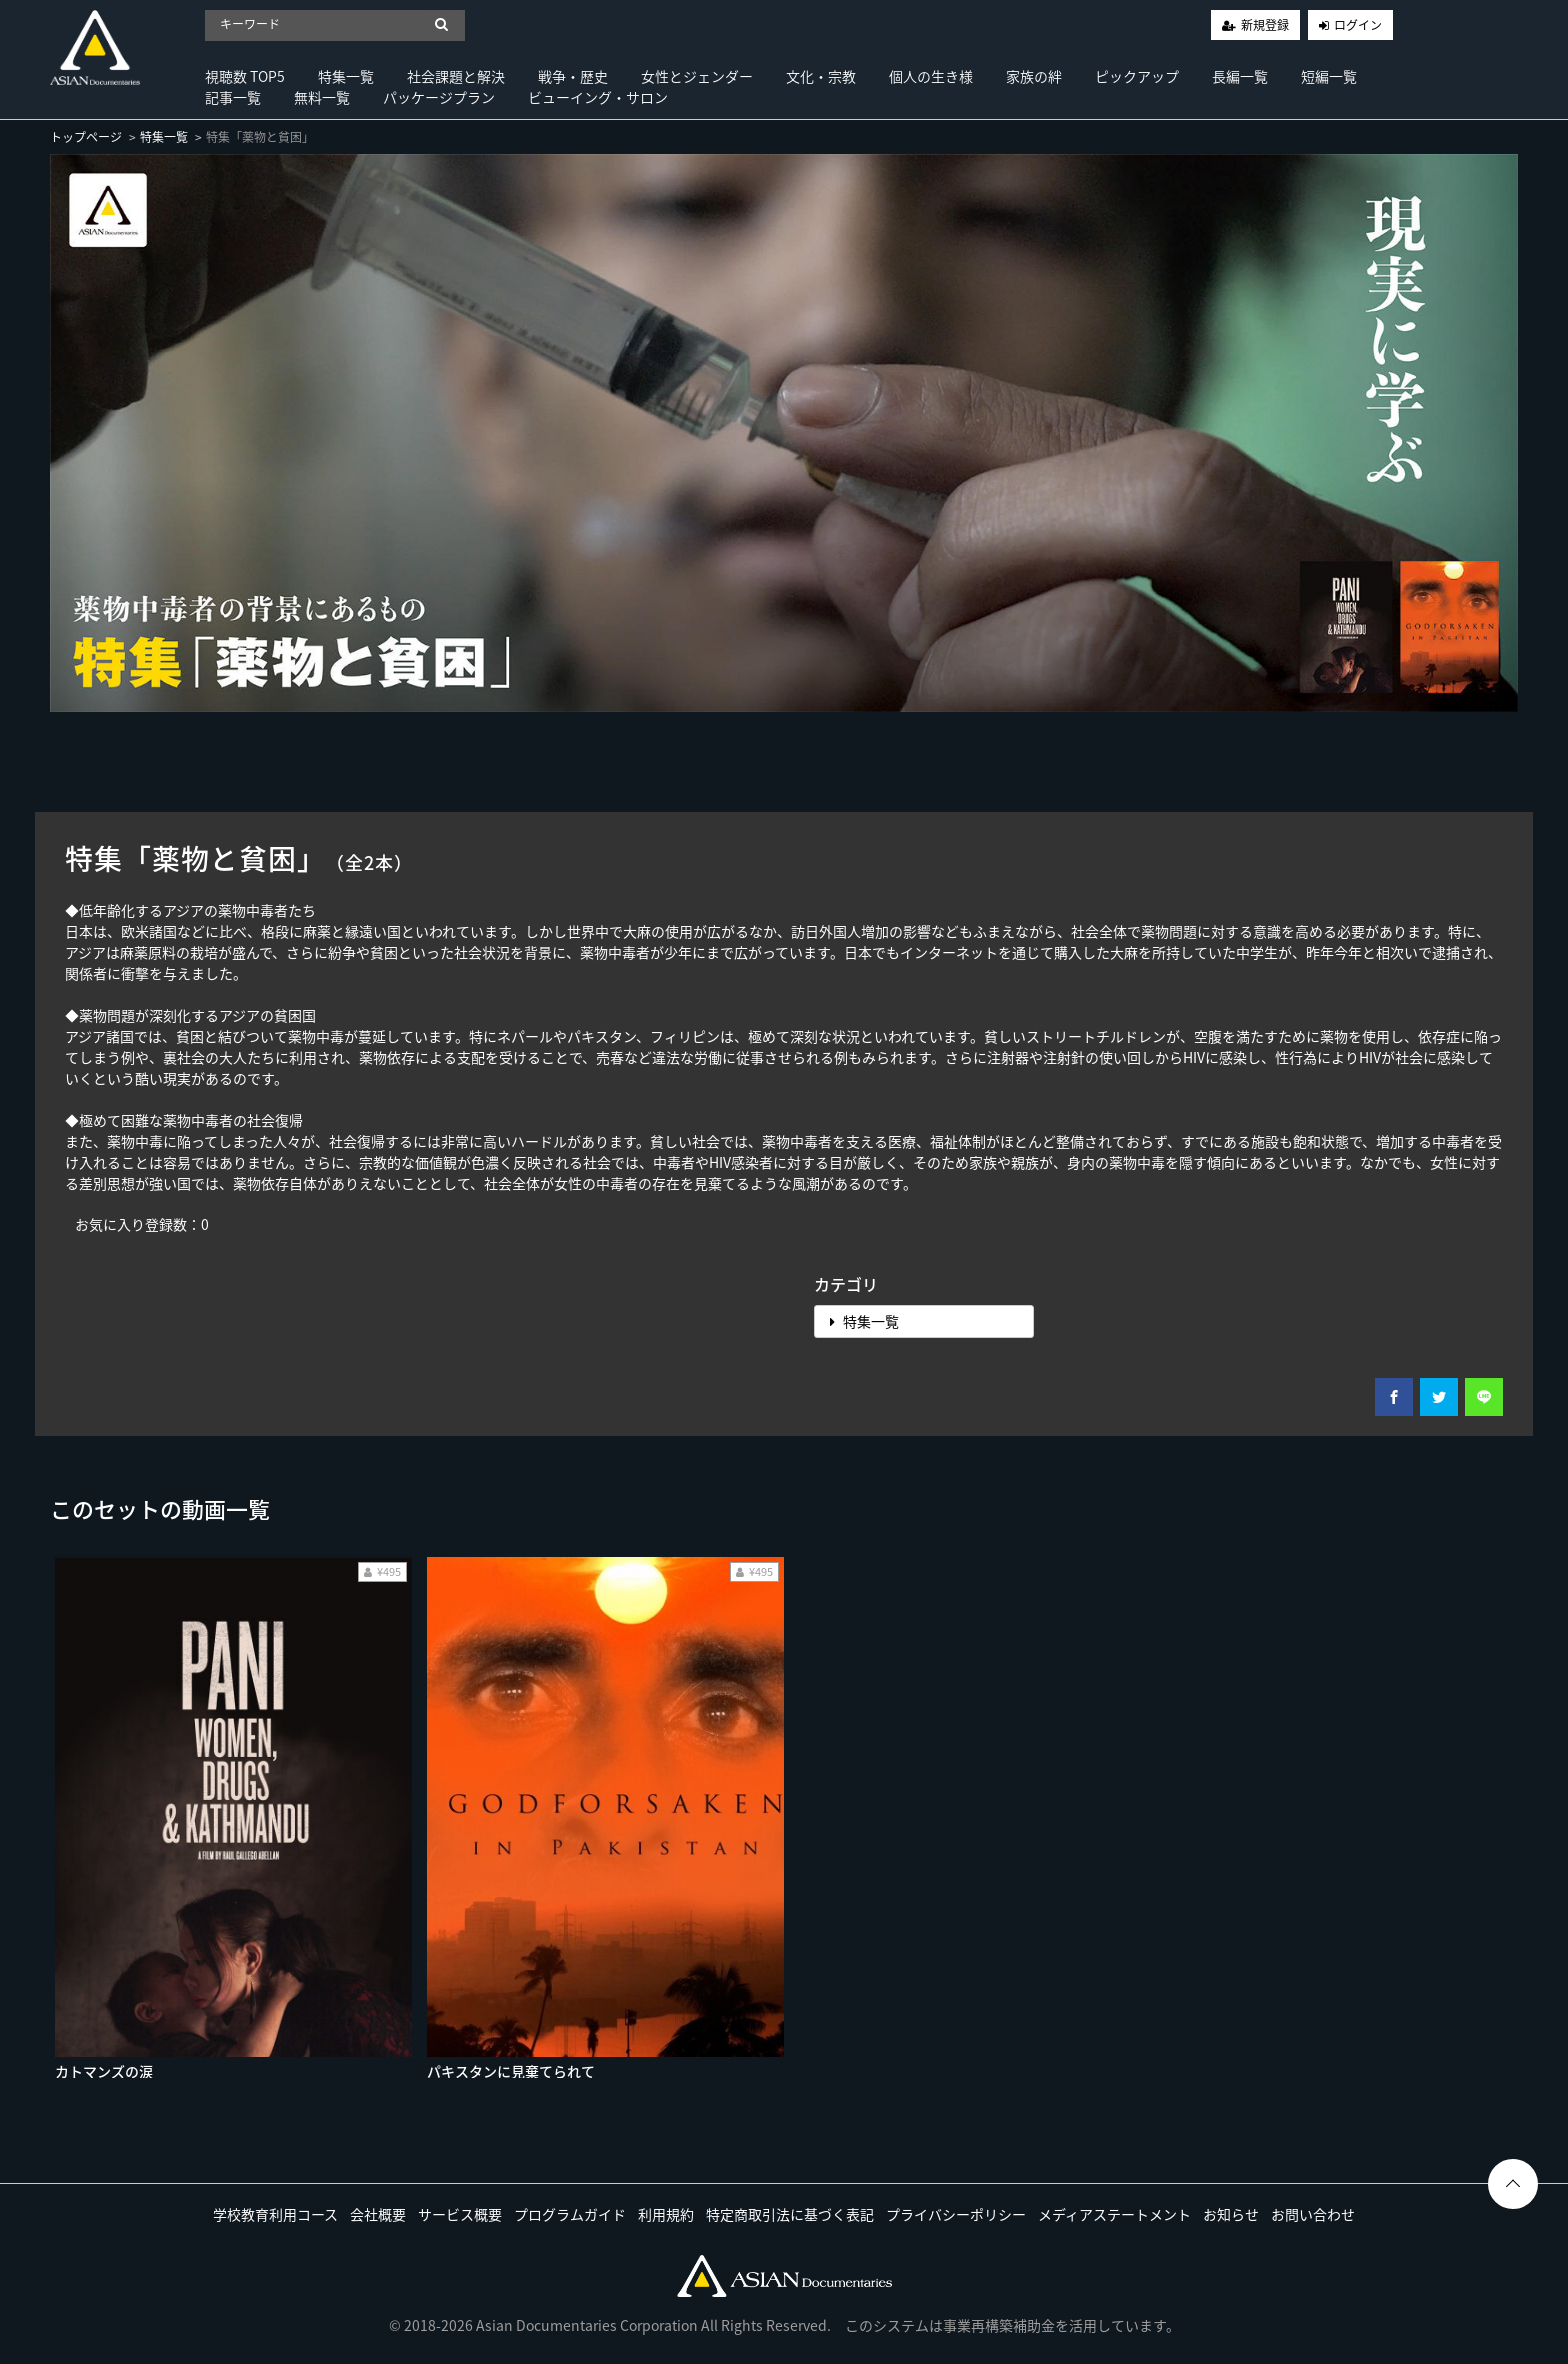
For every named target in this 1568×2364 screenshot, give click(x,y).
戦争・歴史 (573, 76)
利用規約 (666, 2214)
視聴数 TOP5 (245, 76)
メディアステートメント (1114, 2214)
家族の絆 (1034, 76)
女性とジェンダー (697, 76)
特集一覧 (346, 76)
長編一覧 (1240, 76)
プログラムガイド (570, 2214)
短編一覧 (1329, 76)
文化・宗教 (821, 76)
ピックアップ (1137, 76)
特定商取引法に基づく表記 (790, 2214)
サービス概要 (460, 2214)
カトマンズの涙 (104, 2071)
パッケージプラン (439, 97)
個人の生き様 (931, 76)
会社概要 (378, 2214)
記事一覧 (233, 97)
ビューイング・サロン (598, 97)
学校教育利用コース (275, 2214)
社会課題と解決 (456, 76)
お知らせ (1231, 2214)
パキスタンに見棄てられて (511, 2071)
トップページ (86, 137)
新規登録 (1265, 25)
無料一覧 (322, 97)
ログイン (1358, 25)
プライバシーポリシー (956, 2214)
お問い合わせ (1313, 2214)
